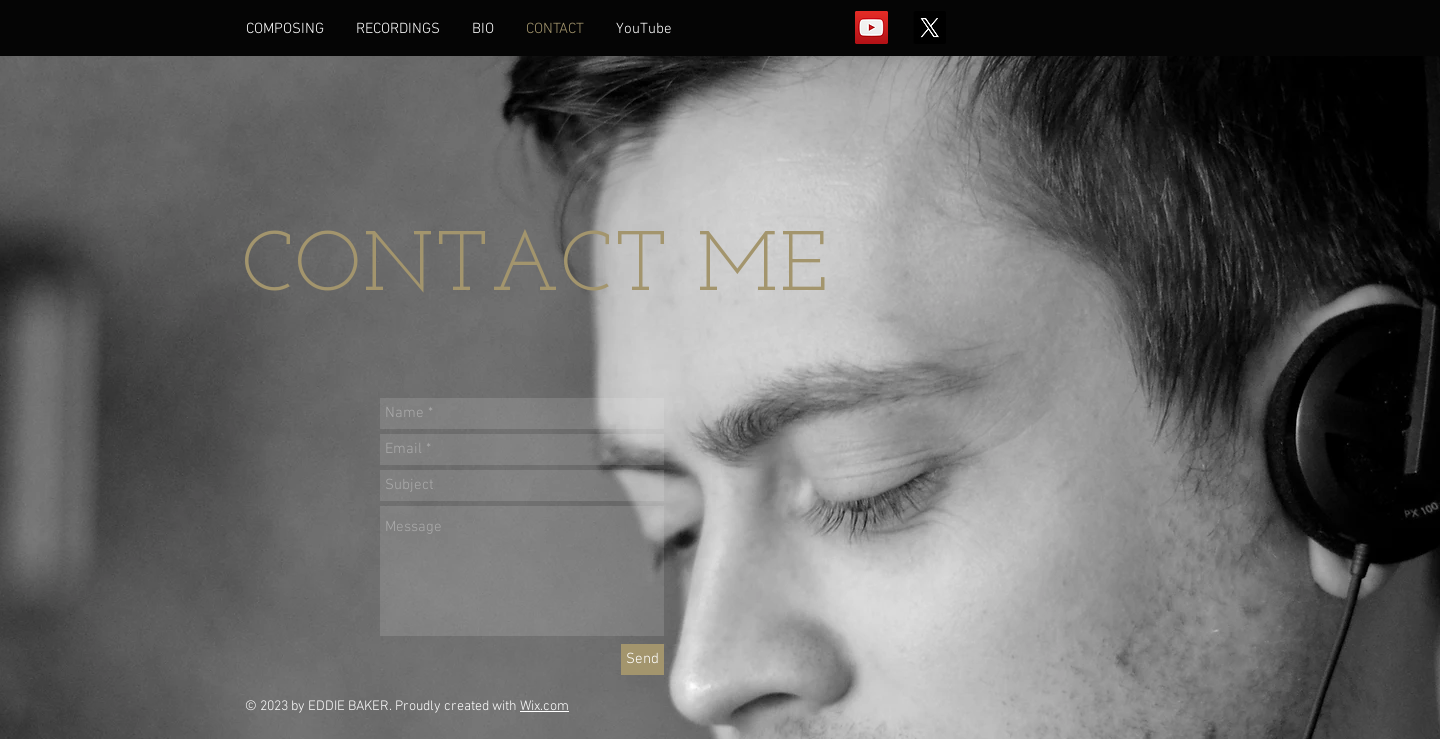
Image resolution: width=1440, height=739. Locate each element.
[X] (929, 27)
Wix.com (544, 706)
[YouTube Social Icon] (871, 27)
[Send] (642, 659)
